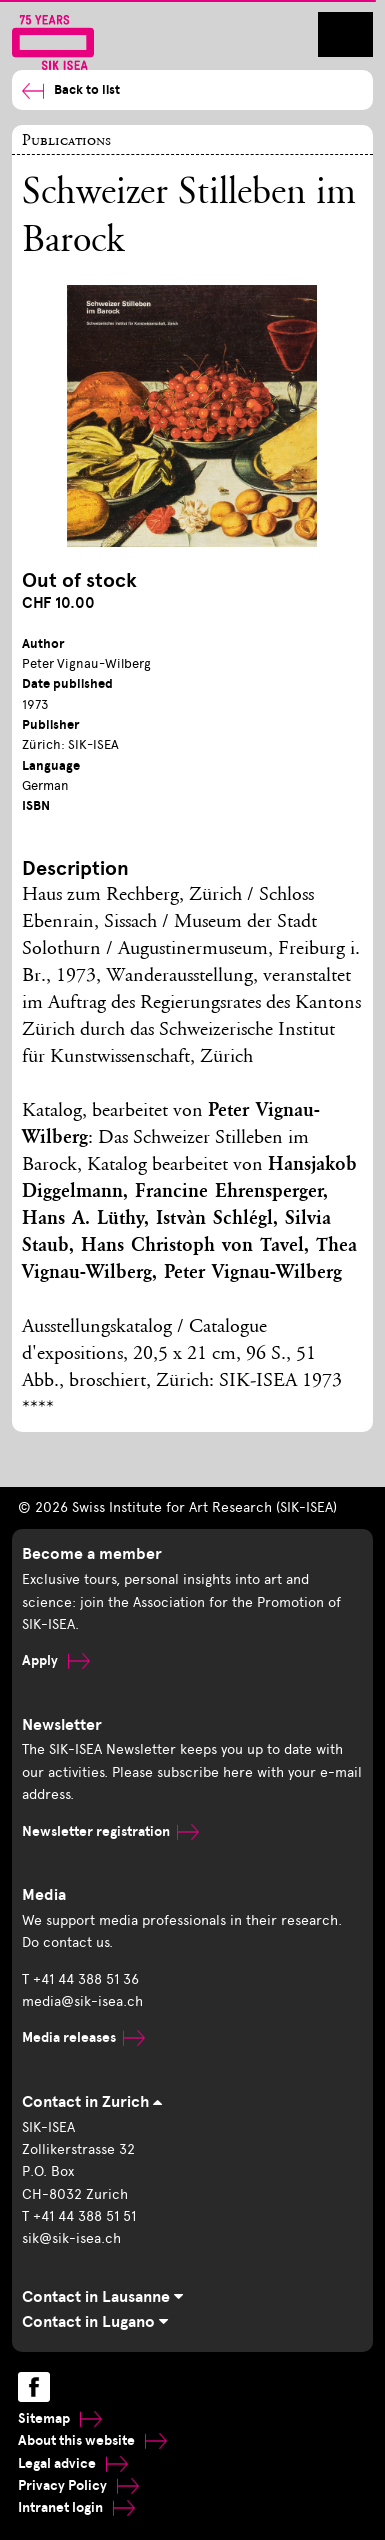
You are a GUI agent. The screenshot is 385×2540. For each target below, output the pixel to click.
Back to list (71, 90)
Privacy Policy (78, 2485)
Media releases (83, 2037)
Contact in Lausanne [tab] (102, 2297)
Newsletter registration (110, 1831)
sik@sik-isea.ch (71, 2238)
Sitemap (60, 2418)
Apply (56, 1660)
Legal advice (73, 2463)
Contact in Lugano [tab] (95, 2322)
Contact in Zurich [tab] (92, 2102)
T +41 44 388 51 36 (80, 1979)
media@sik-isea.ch (82, 2001)
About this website (92, 2440)
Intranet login (76, 2507)
